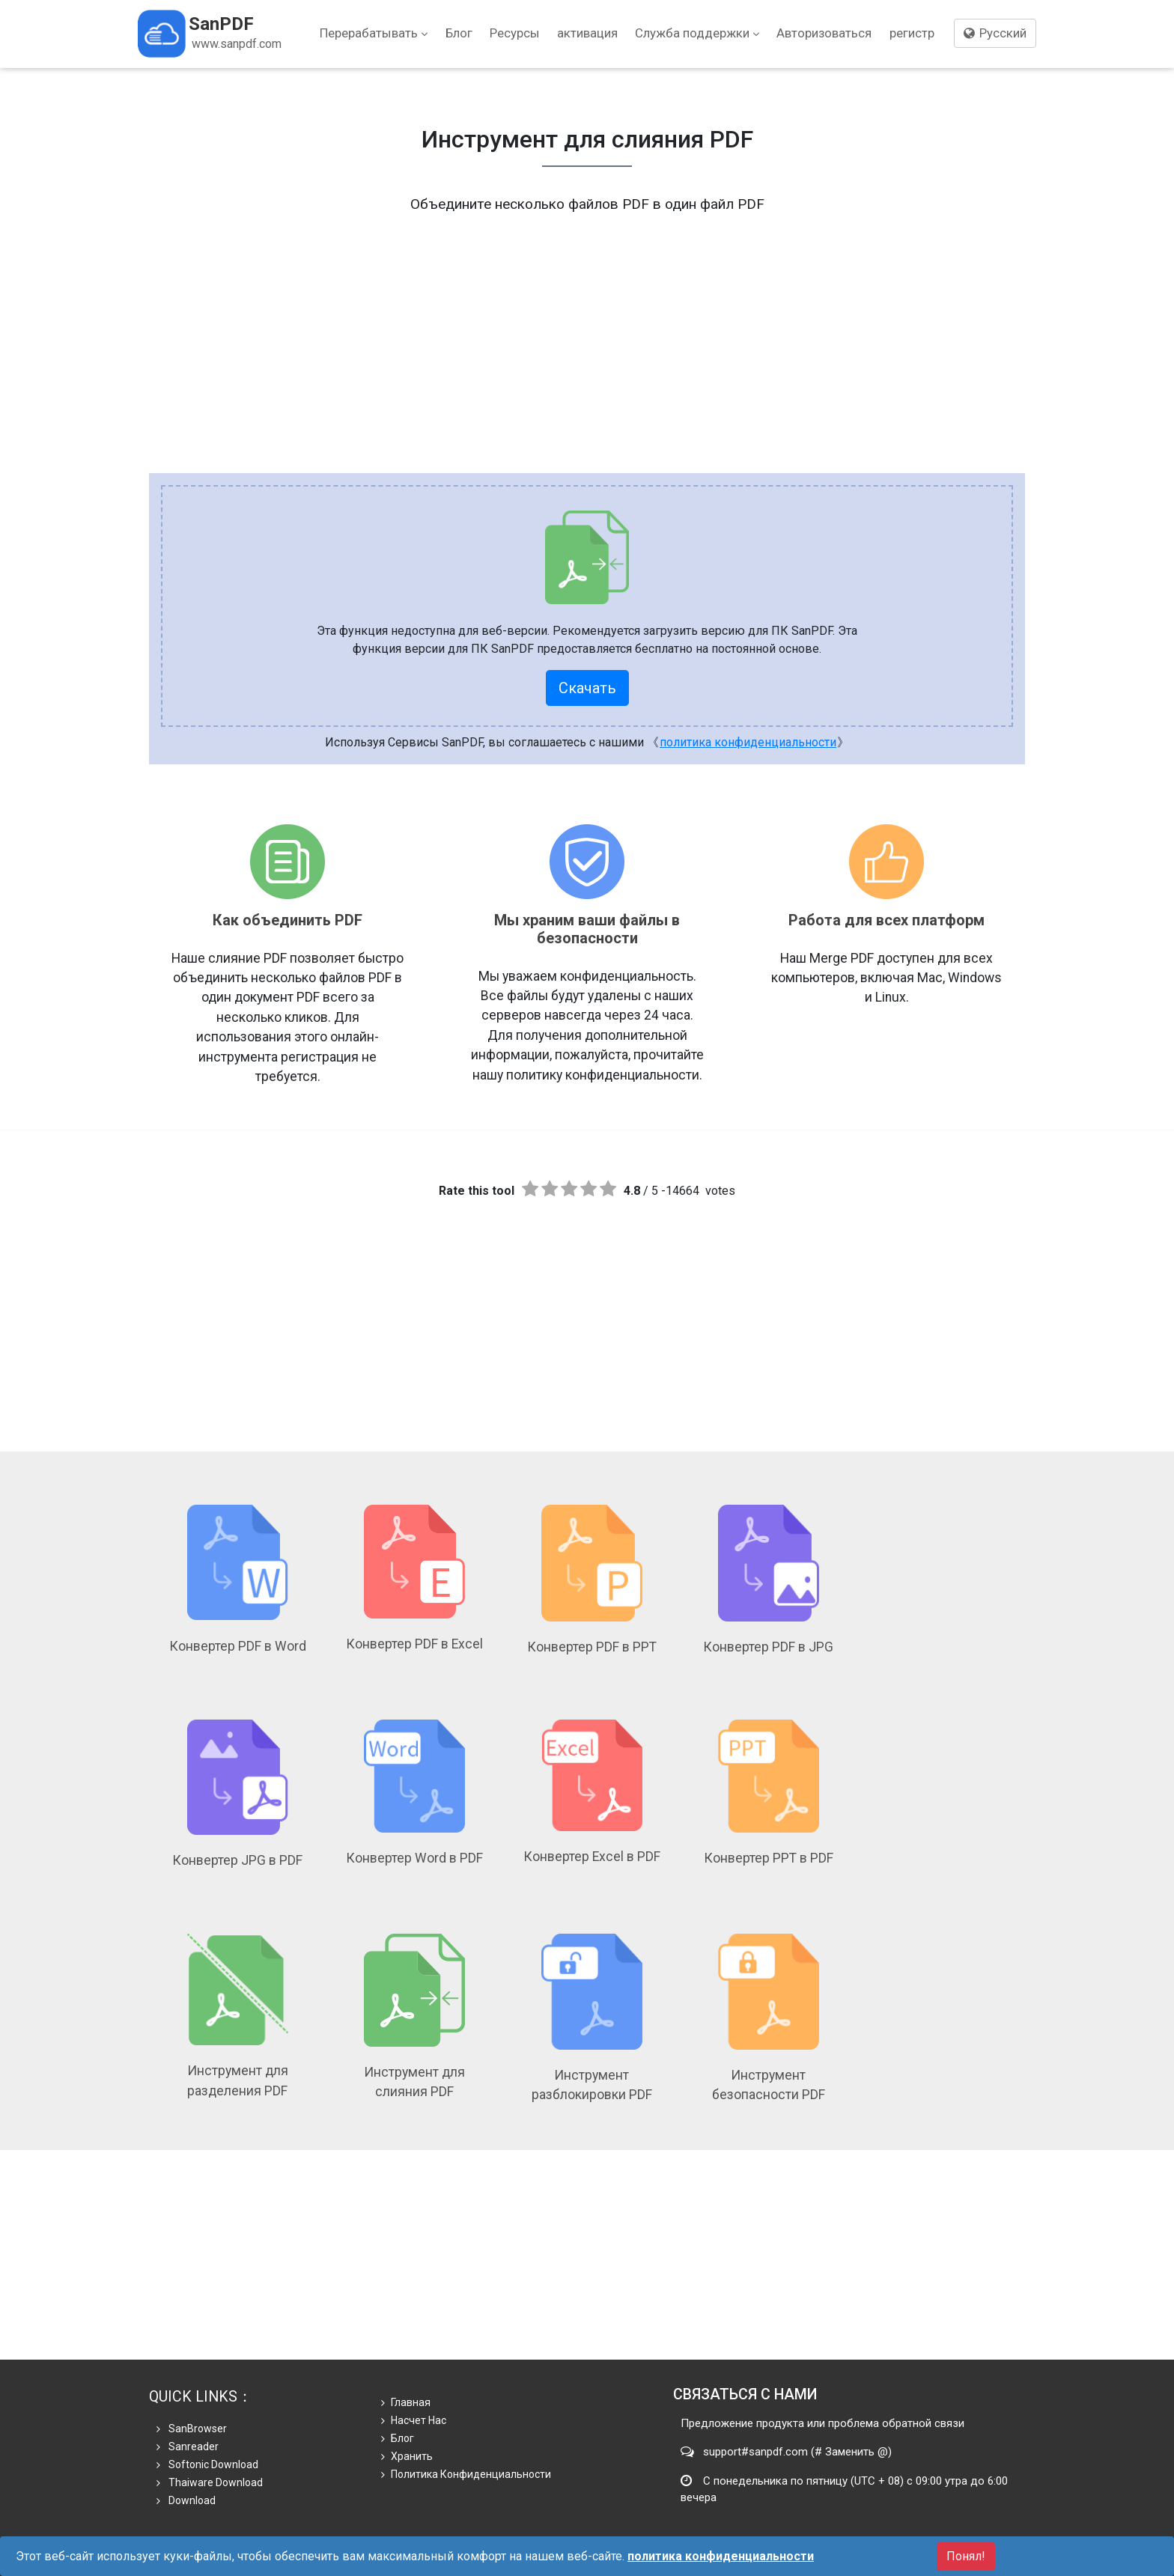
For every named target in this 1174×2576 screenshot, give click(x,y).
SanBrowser (191, 2413)
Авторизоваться (824, 32)
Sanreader (187, 2431)
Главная (406, 2387)
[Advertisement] (587, 320)
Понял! (965, 2556)
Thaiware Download (209, 2467)
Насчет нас (413, 2405)
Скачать (587, 688)
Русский (995, 32)
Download (186, 2485)
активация (587, 32)
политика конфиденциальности (748, 742)
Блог (458, 32)
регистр (911, 32)
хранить (407, 2441)
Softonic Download (207, 2449)
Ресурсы (515, 32)
